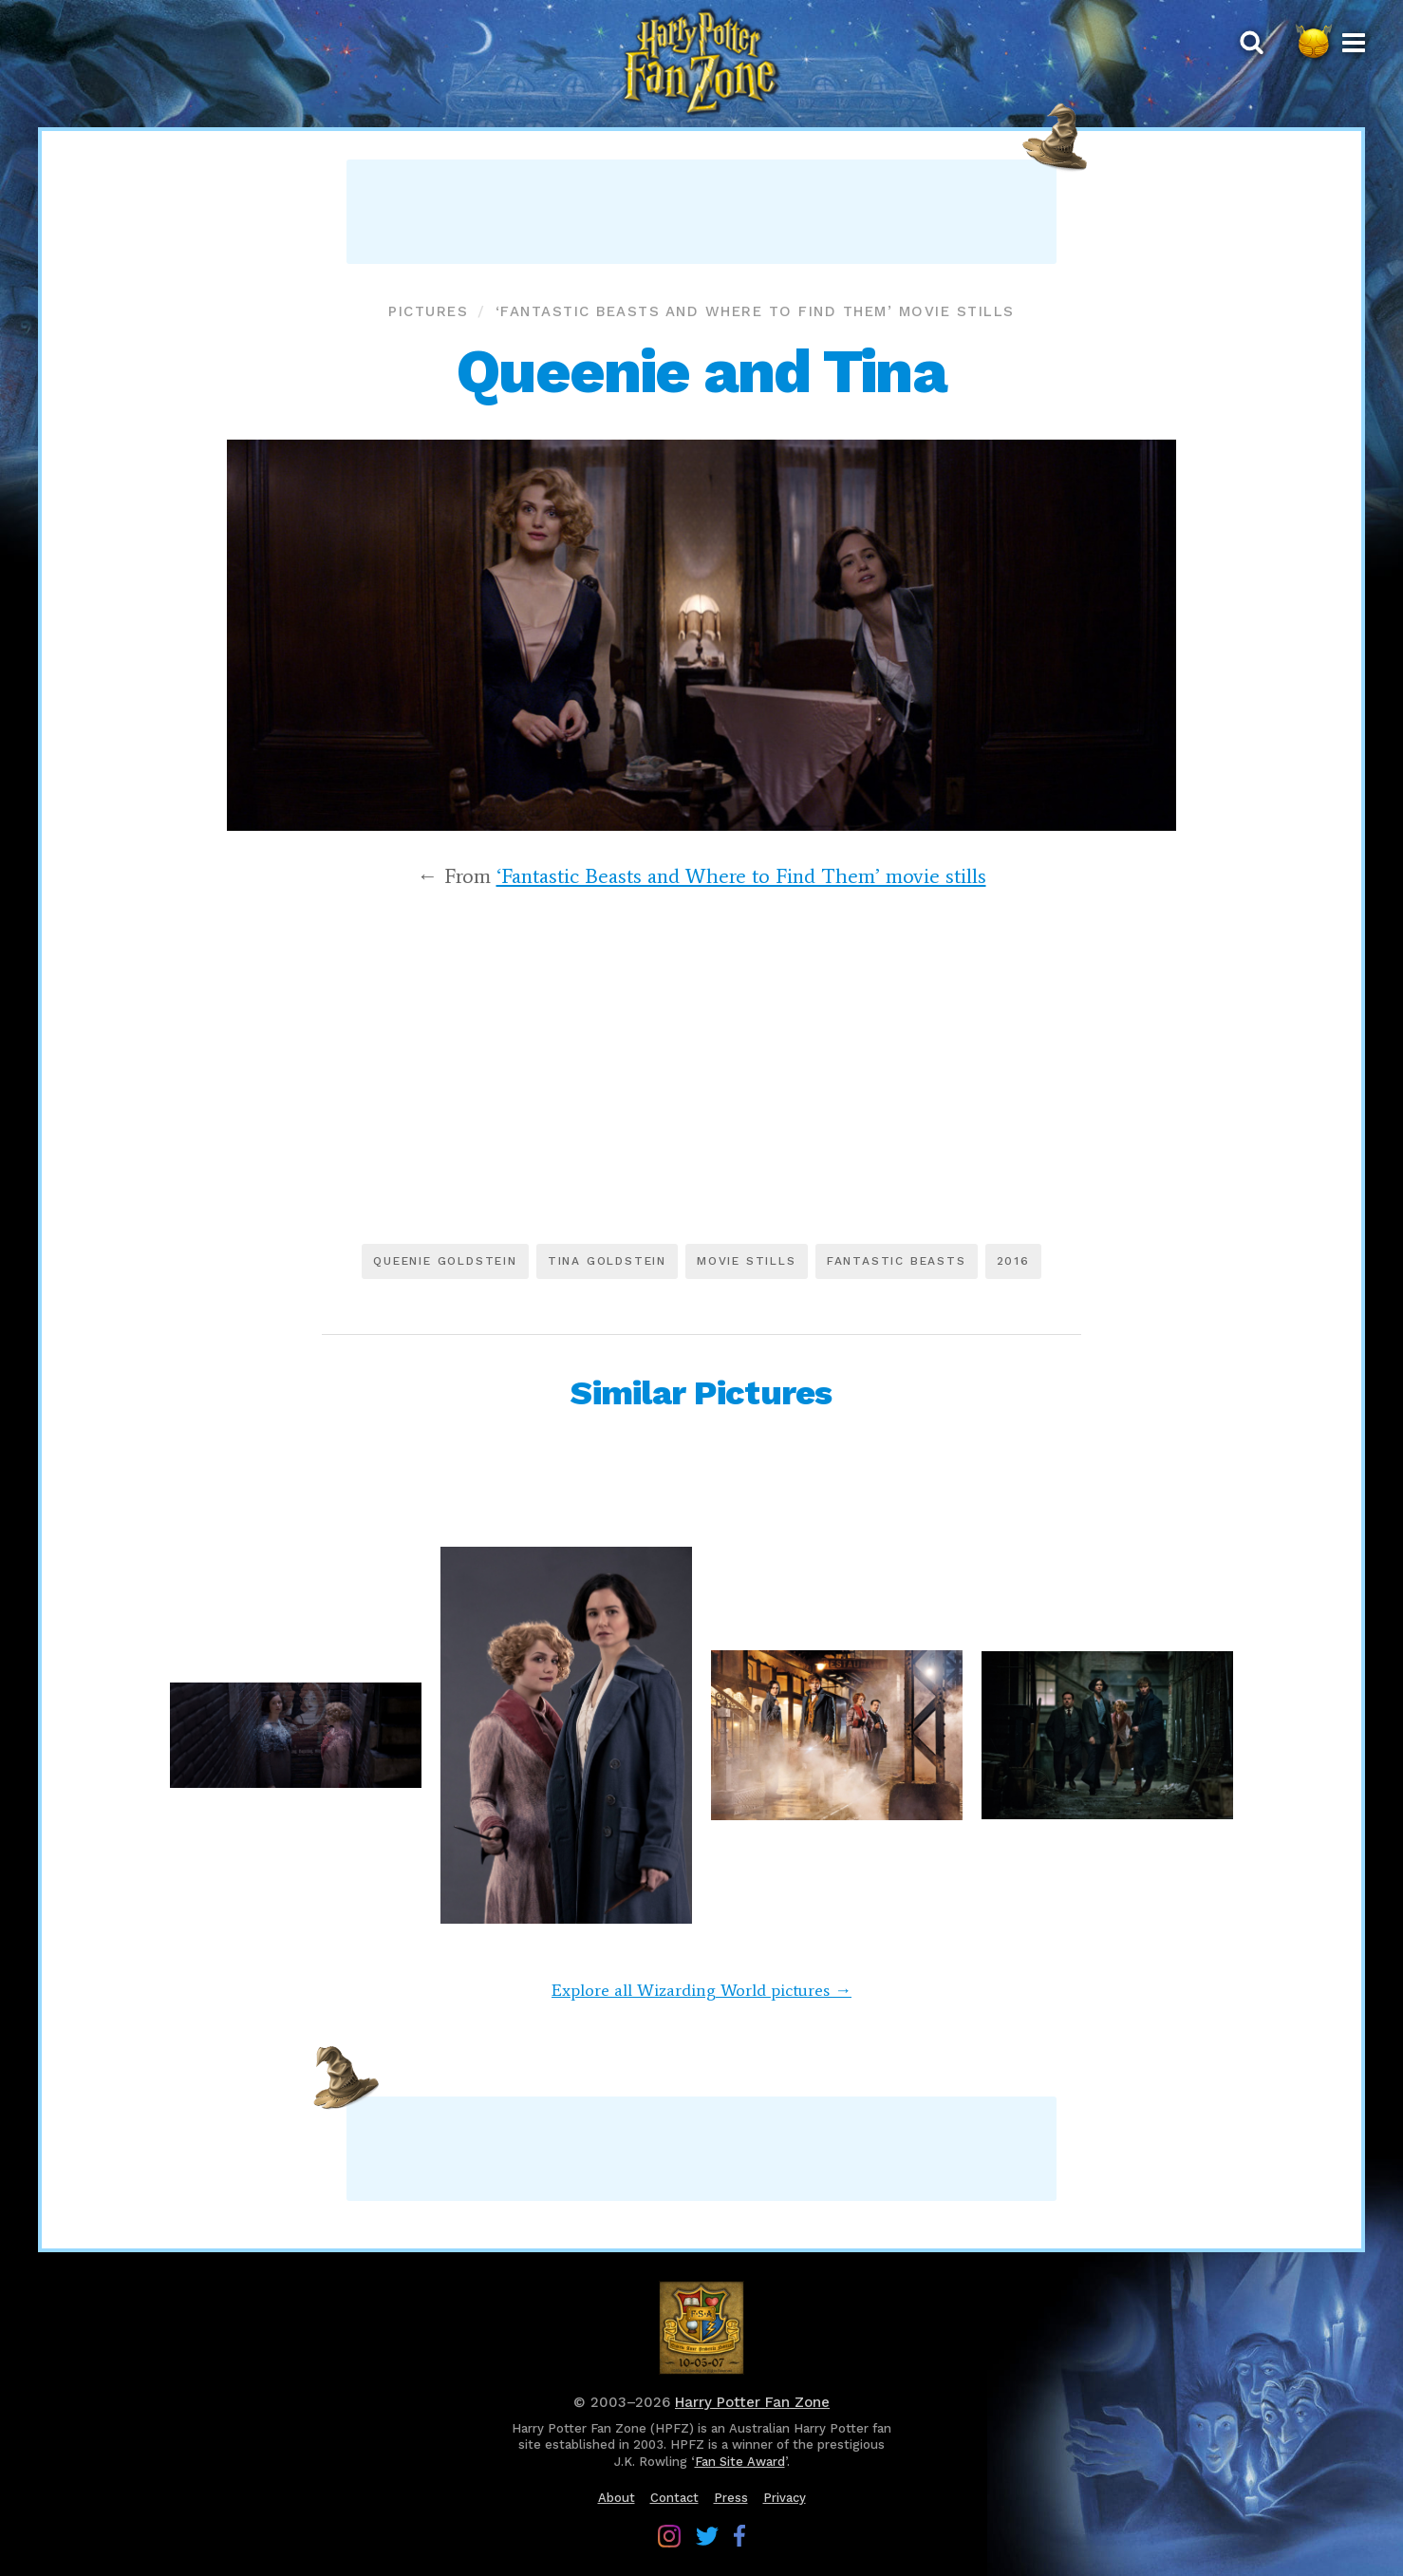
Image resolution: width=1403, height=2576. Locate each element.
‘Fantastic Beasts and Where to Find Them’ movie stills (755, 311)
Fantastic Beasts (896, 1261)
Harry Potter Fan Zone (752, 2402)
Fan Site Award (740, 2461)
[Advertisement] (701, 211)
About (616, 2498)
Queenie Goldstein (445, 1261)
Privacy (784, 2498)
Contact (674, 2498)
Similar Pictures (701, 1393)
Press (731, 2498)
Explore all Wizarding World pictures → (701, 1990)
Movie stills (746, 1261)
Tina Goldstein (607, 1261)
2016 (1013, 1261)
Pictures (428, 311)
